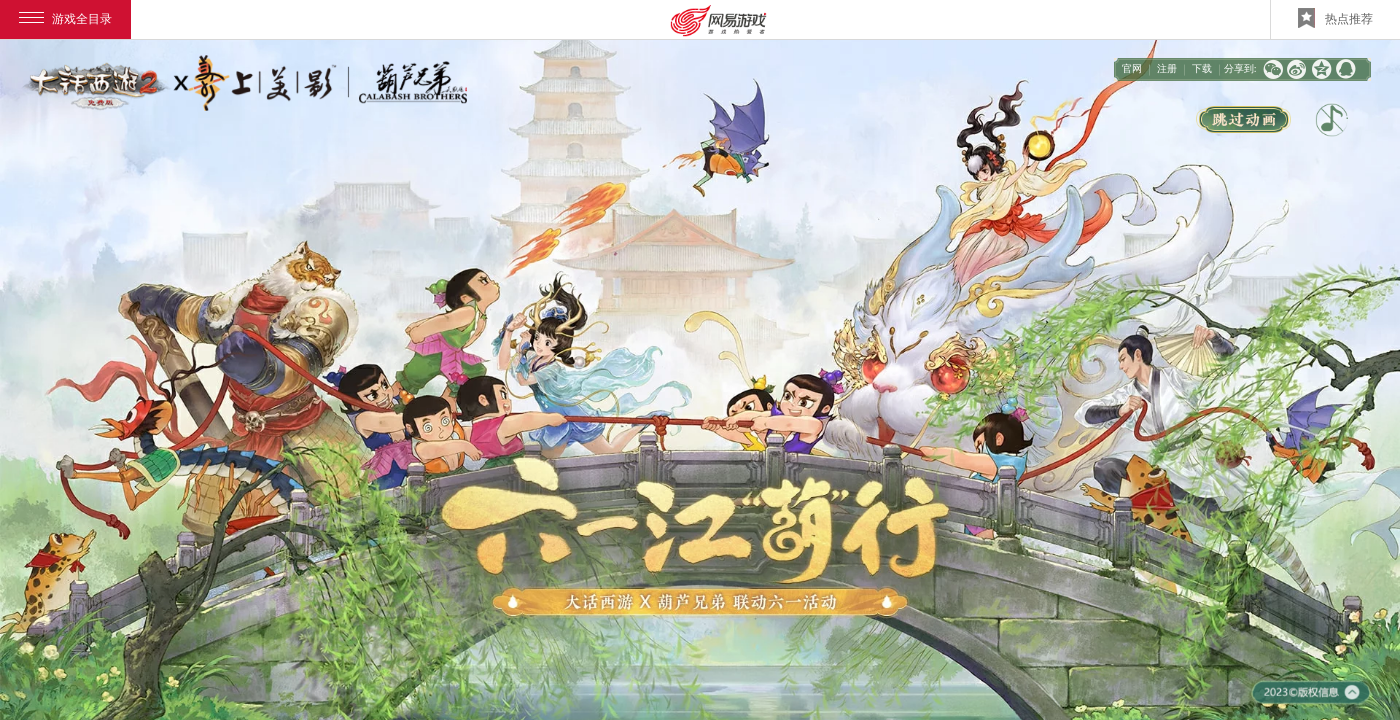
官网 (1132, 68)
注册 (1167, 68)
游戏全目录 (65, 19)
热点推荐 (1335, 18)
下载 (1202, 68)
